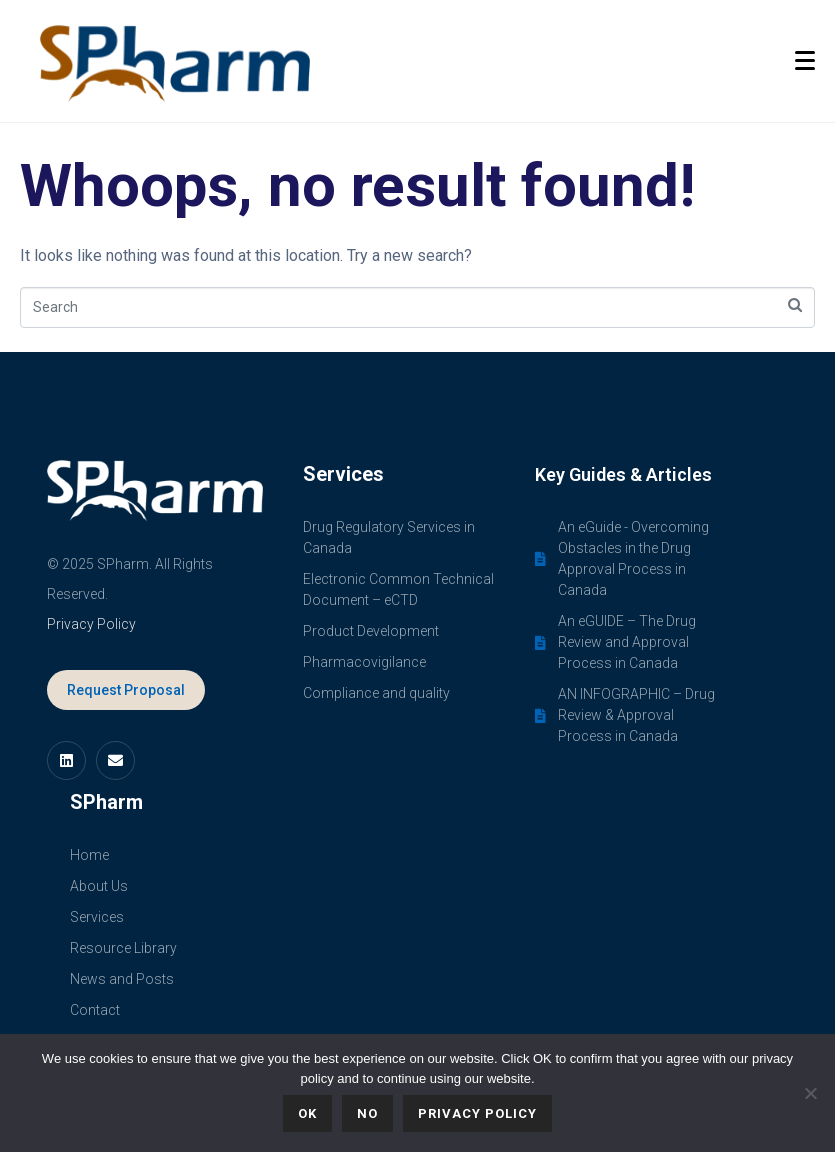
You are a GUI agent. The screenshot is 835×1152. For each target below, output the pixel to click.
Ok (307, 1113)
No (367, 1113)
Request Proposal (126, 690)
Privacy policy (477, 1113)
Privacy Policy (91, 624)
